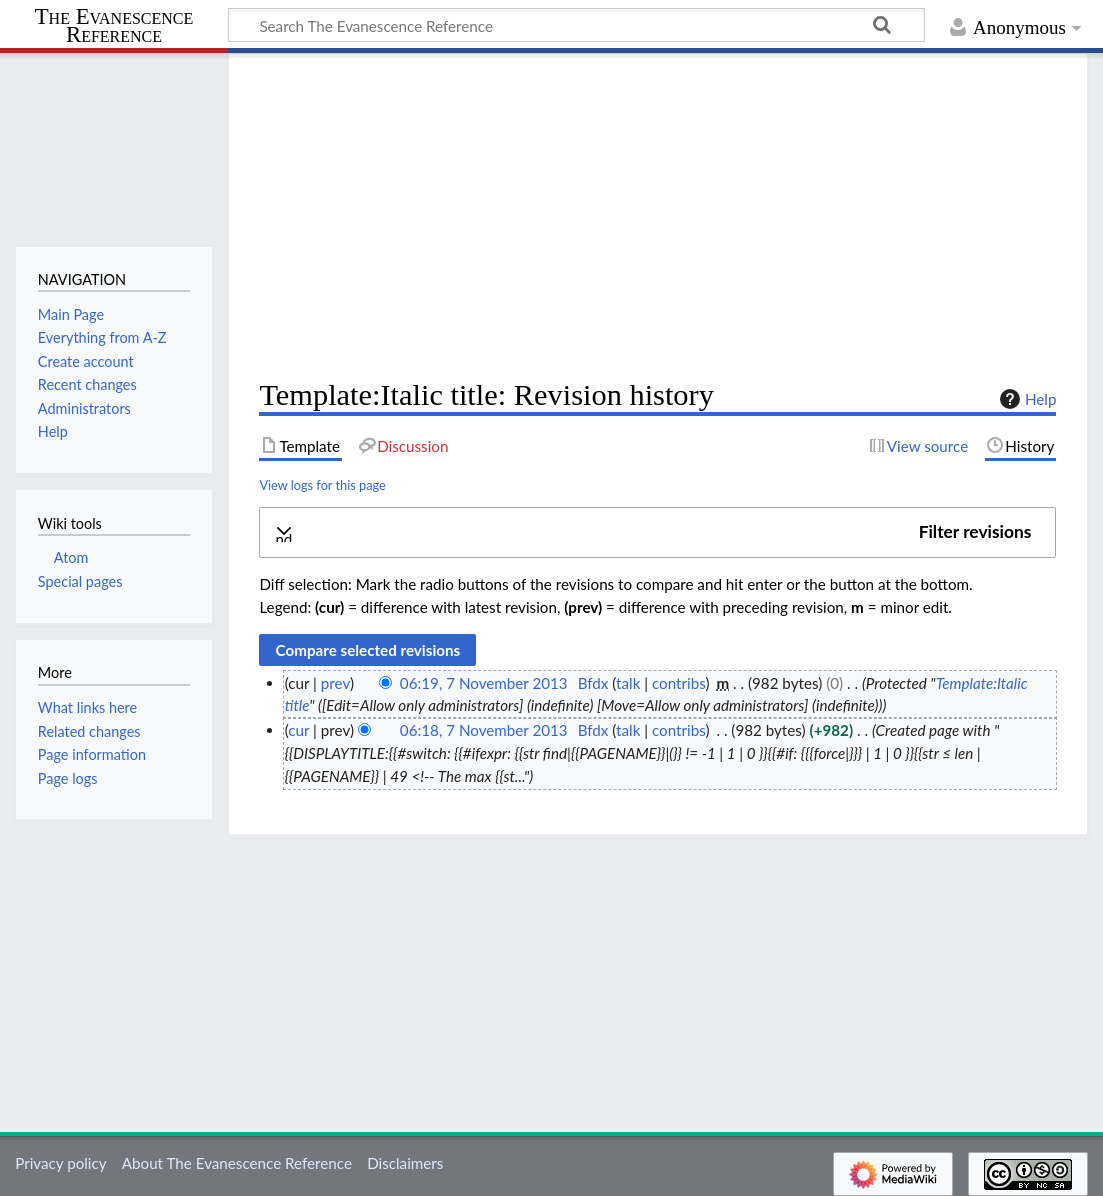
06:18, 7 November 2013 (484, 730)
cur (298, 730)
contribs (678, 683)
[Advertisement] (657, 216)
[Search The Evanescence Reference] (576, 25)
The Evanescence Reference (114, 26)
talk (628, 683)
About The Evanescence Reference (237, 1163)
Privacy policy (60, 1163)
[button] (657, 532)
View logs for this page (322, 485)
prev (335, 683)
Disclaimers (405, 1163)
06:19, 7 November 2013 (484, 683)
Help (1025, 399)
